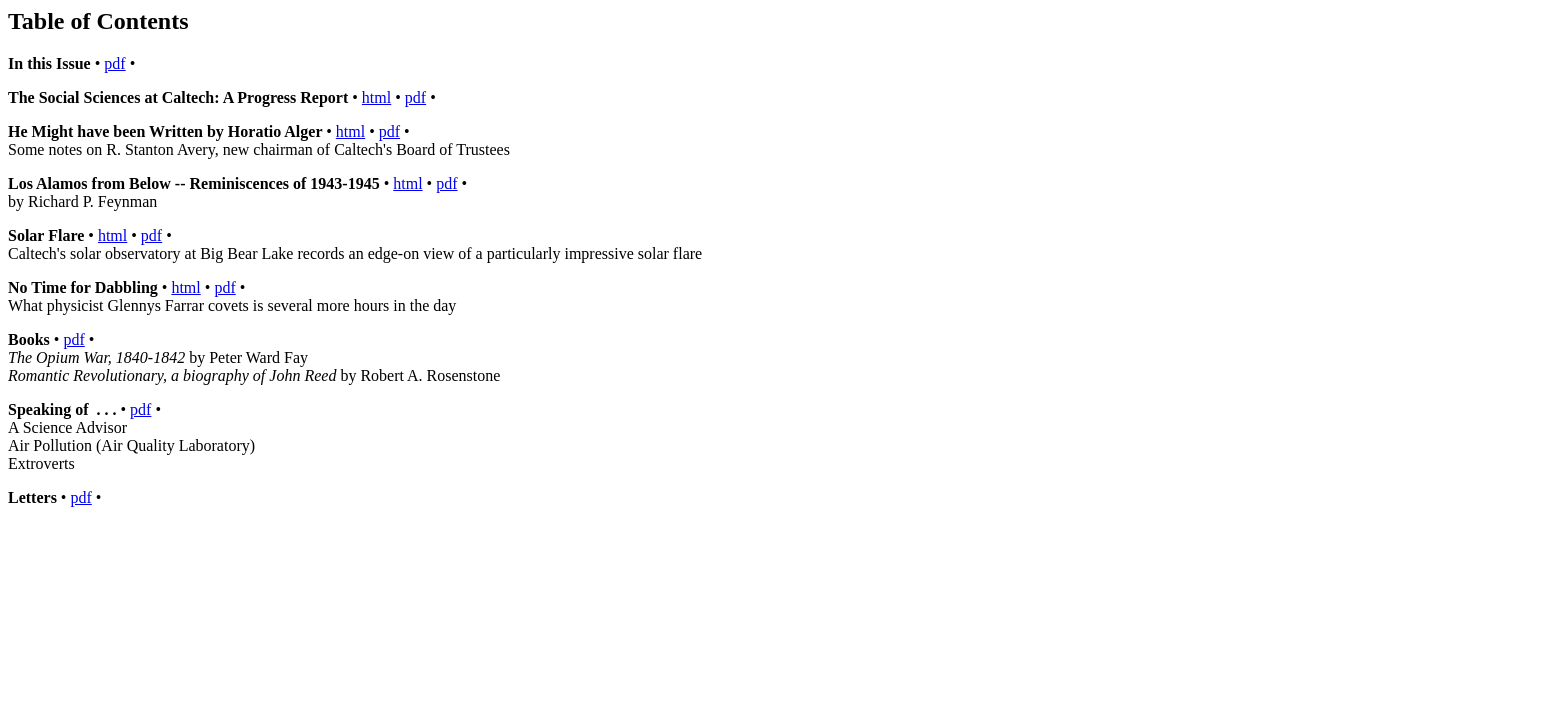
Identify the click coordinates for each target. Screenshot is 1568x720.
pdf (114, 63)
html (376, 97)
